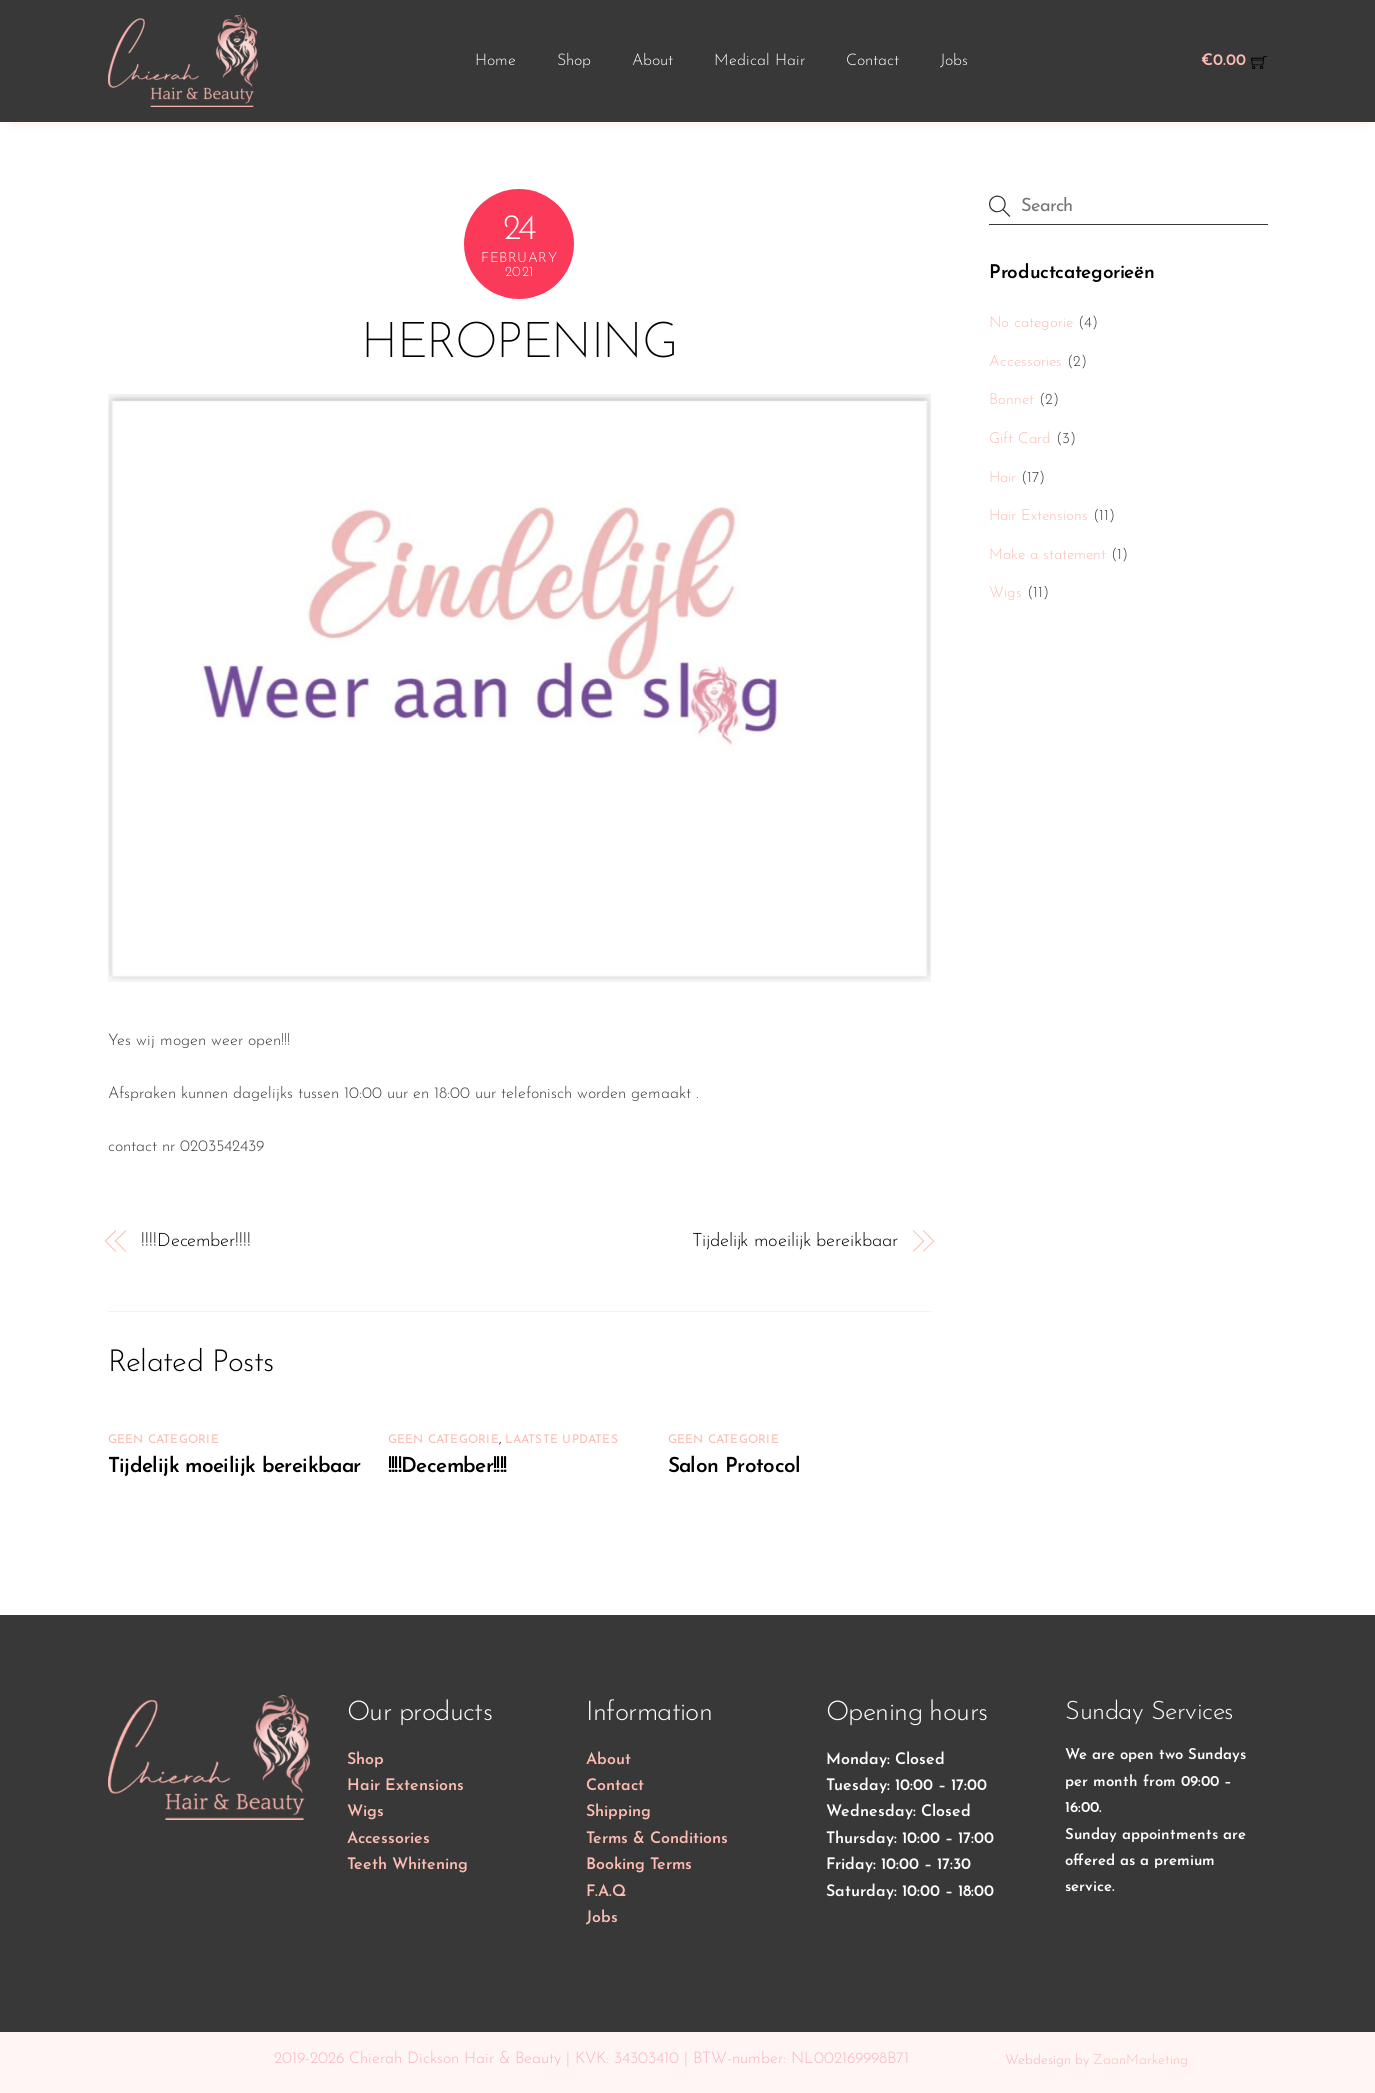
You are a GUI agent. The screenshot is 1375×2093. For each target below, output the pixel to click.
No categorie (1031, 323)
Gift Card (1020, 439)
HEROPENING (519, 344)
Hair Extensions (1038, 516)
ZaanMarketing (1140, 2060)
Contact (872, 61)
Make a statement (1047, 555)
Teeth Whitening (407, 1865)
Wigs (1005, 593)
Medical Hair (759, 61)
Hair (1002, 478)
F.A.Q (606, 1892)
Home (495, 61)
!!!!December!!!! (196, 1241)
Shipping (618, 1812)
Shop (574, 61)
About (652, 61)
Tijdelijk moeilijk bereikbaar (794, 1241)
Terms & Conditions (657, 1839)
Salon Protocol (734, 1466)
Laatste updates (561, 1440)
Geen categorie (163, 1440)
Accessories (1025, 362)
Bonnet (1011, 400)
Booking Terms (639, 1865)
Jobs (954, 61)
